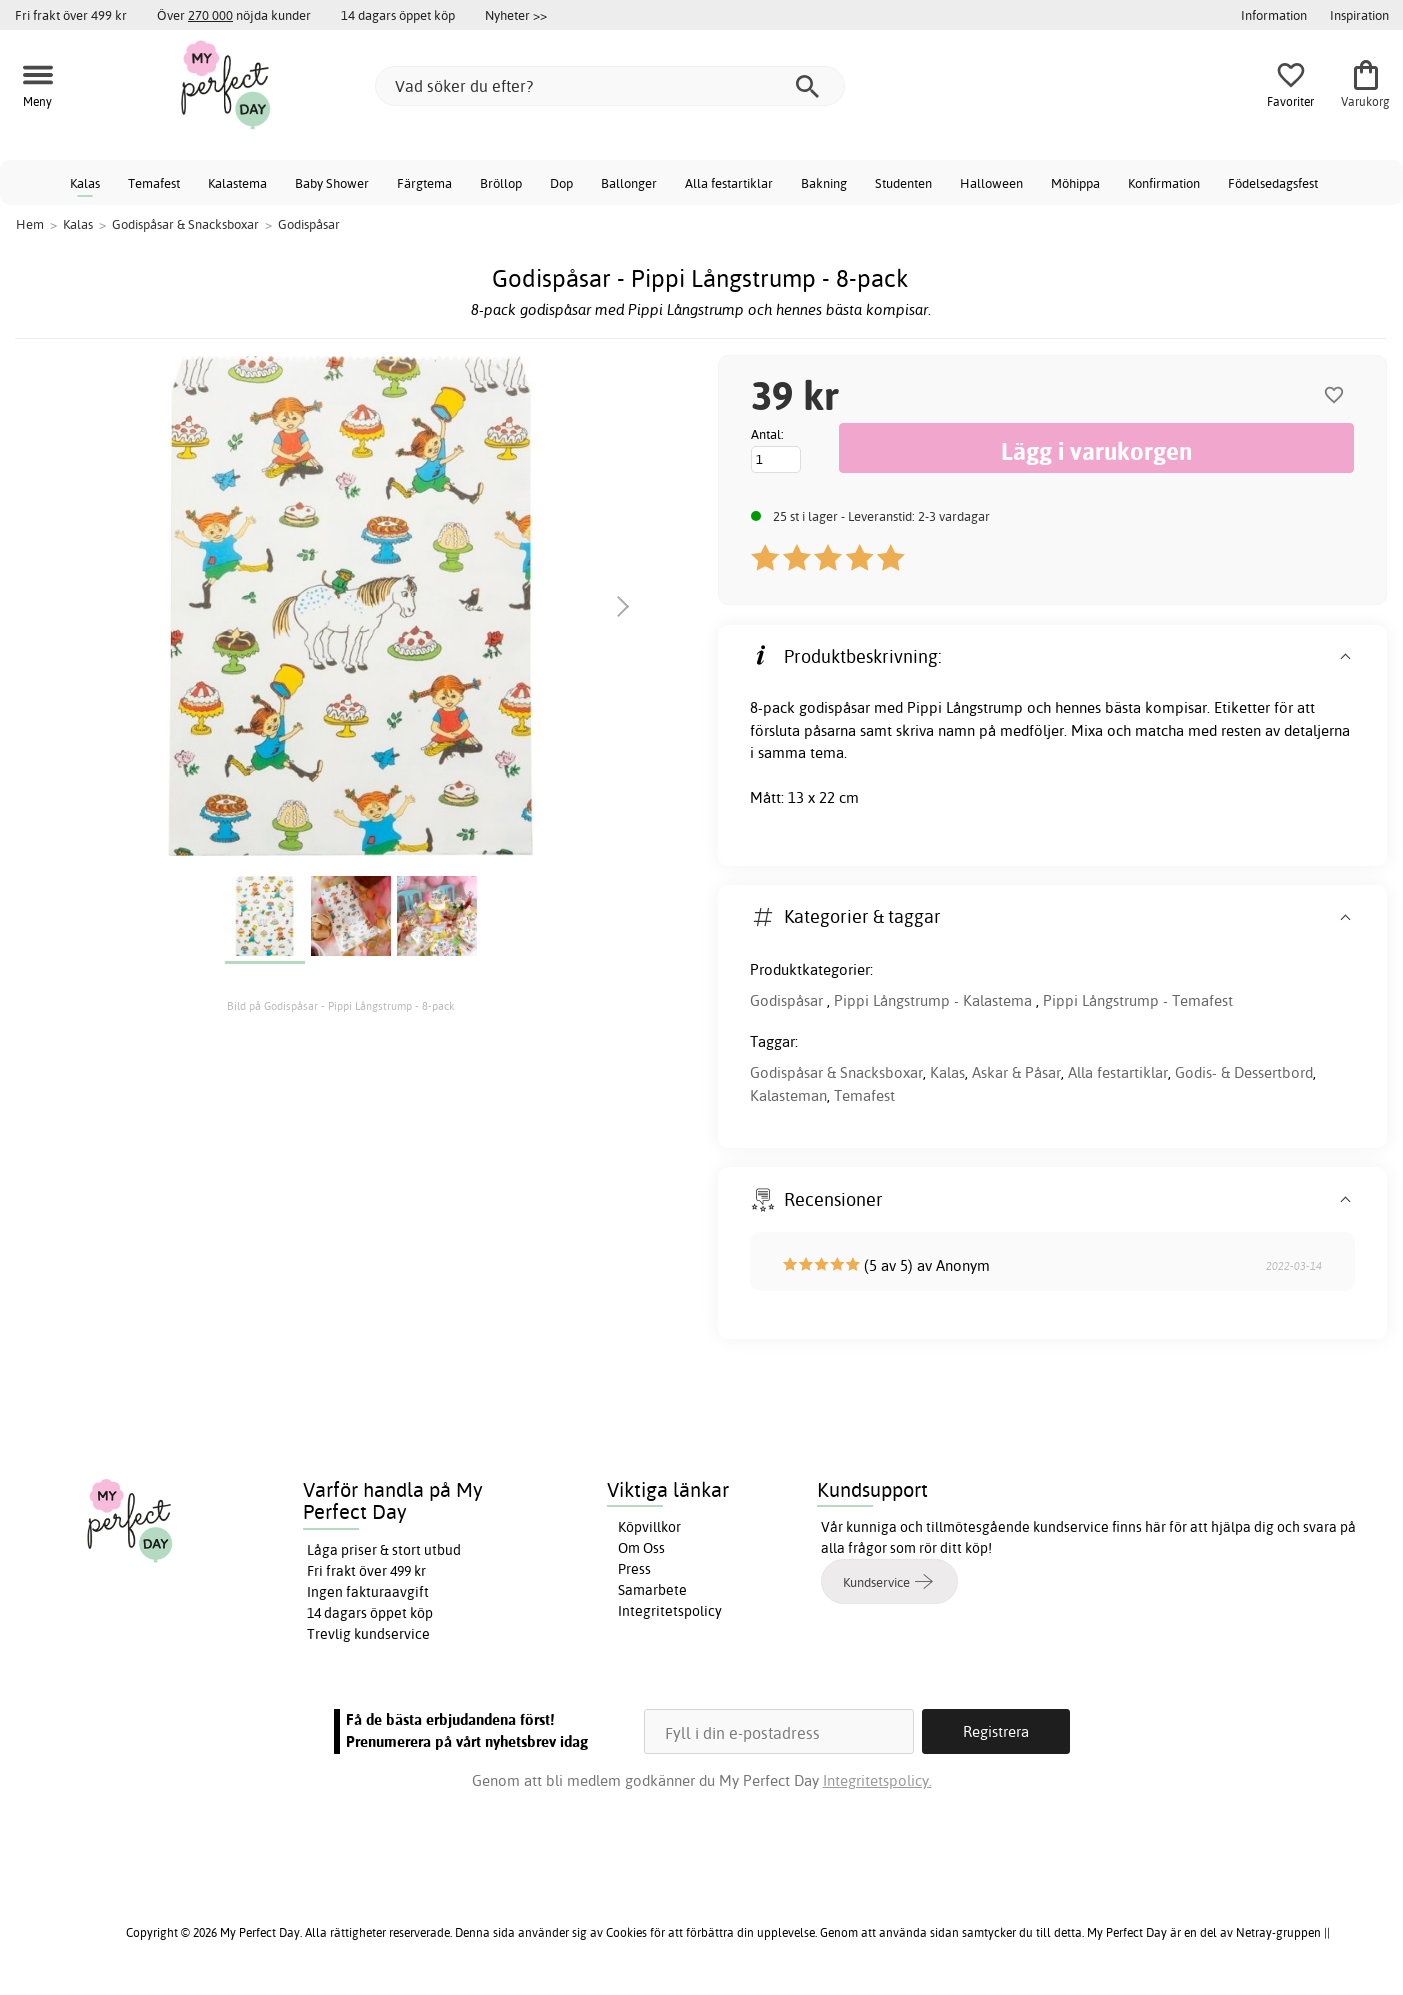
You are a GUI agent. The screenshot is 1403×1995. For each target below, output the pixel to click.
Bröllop (501, 183)
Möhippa (1075, 183)
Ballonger (629, 183)
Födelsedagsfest (1273, 183)
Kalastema (237, 183)
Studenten (903, 183)
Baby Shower (332, 183)
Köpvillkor (649, 1527)
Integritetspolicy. (877, 1780)
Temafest (154, 183)
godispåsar (834, 707)
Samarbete (652, 1590)
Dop (561, 183)
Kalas (85, 183)
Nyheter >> (516, 15)
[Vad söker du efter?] (610, 86)
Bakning (824, 183)
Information (1274, 15)
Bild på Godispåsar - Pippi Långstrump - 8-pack (341, 1006)
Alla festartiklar (729, 183)
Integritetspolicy (670, 1611)
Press (634, 1569)
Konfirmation (1164, 183)
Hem (30, 224)
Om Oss (641, 1548)
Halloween (991, 183)
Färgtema (424, 183)
